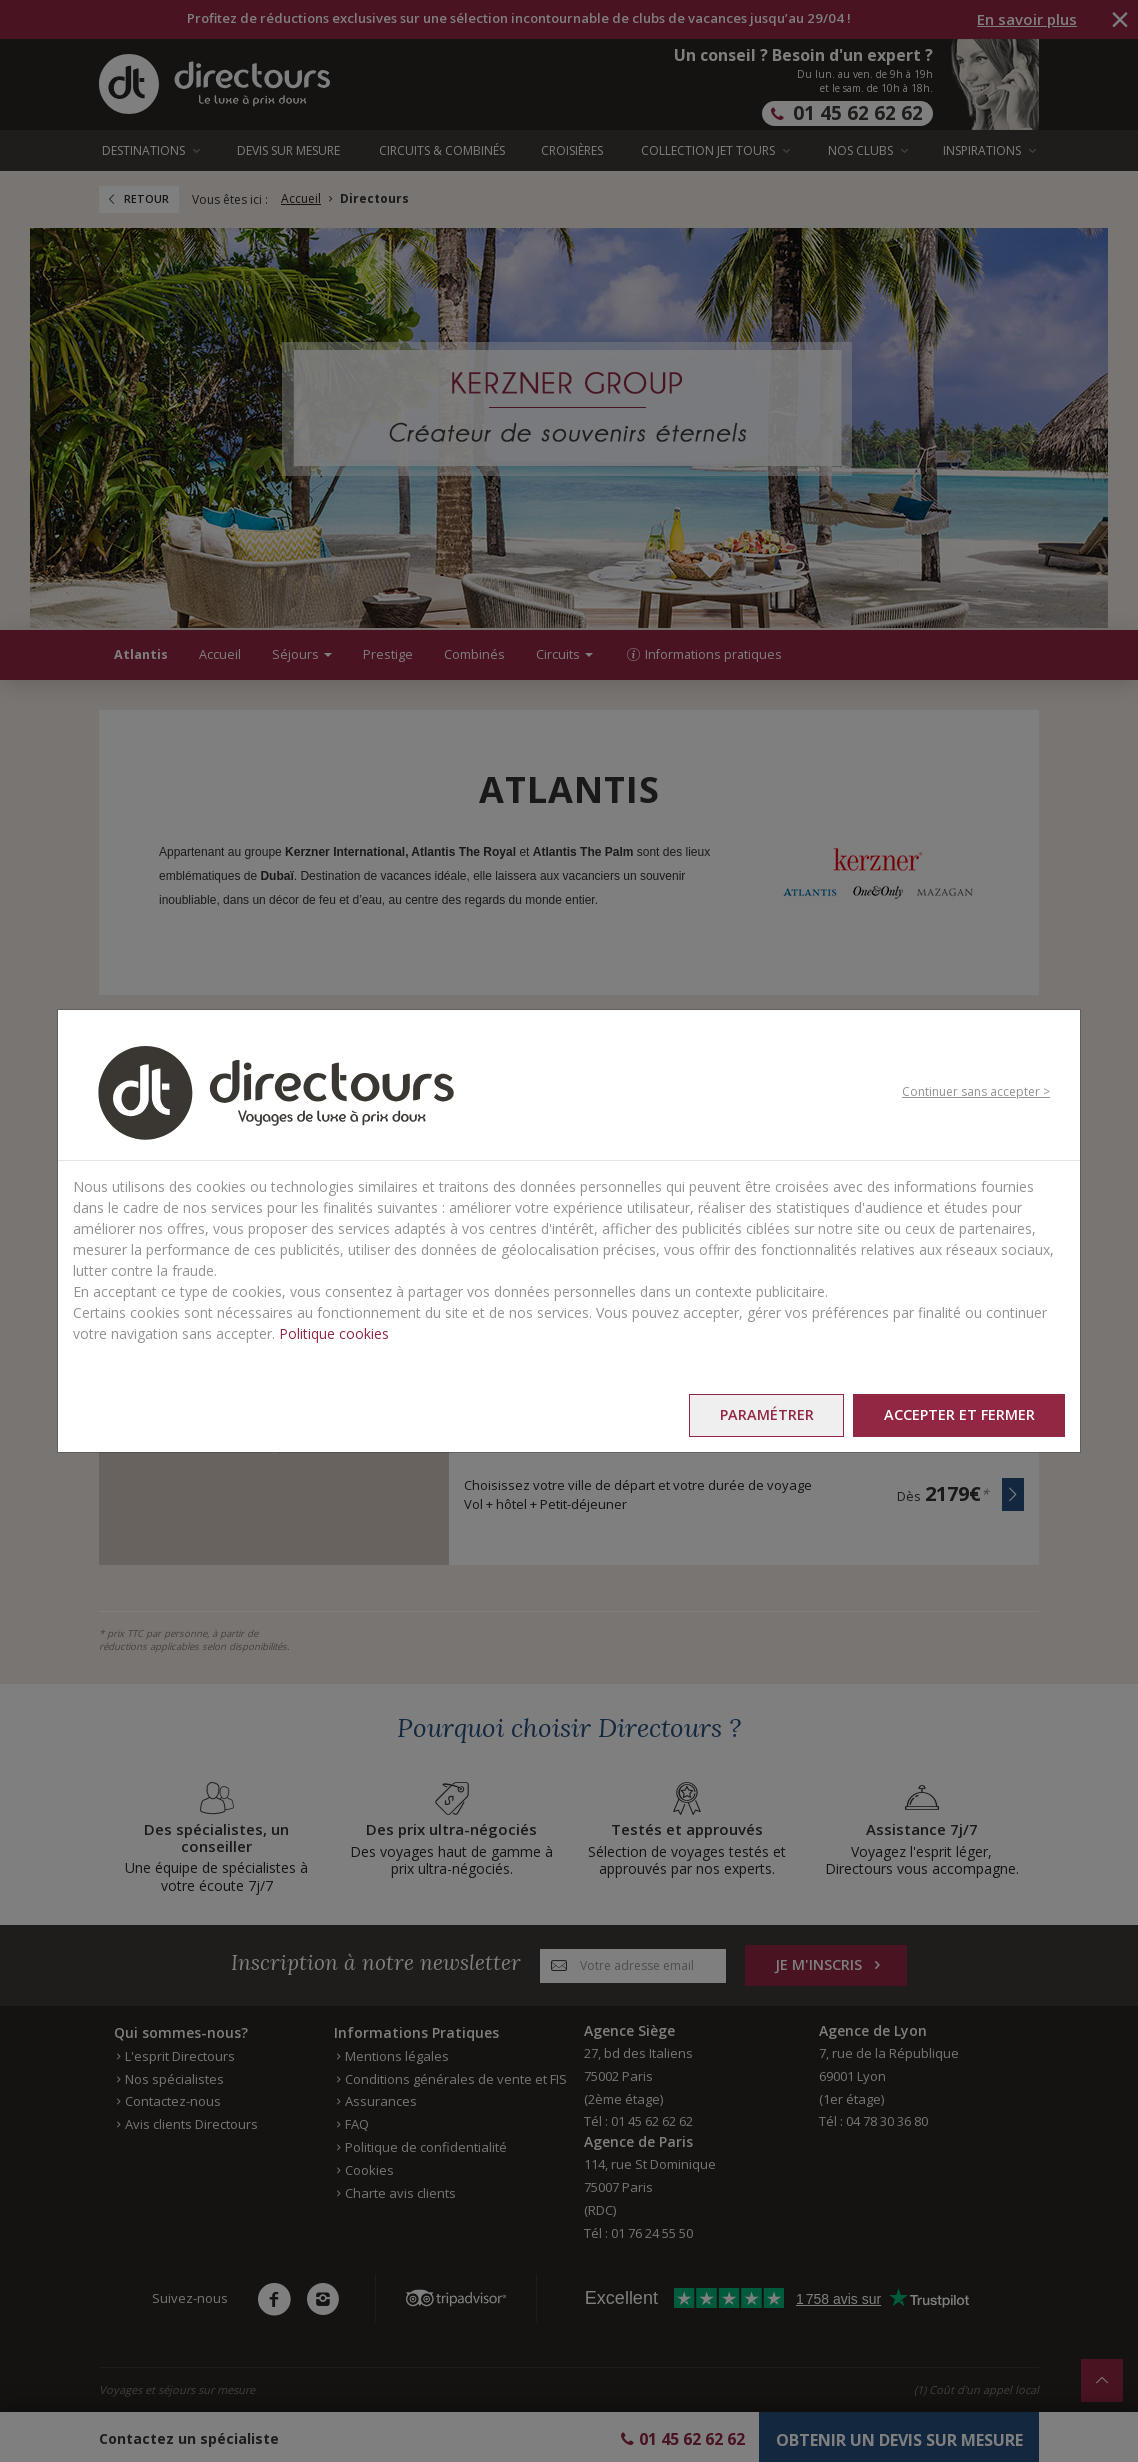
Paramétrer (765, 1414)
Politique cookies (334, 1333)
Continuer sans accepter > (976, 1091)
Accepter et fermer (958, 1414)
